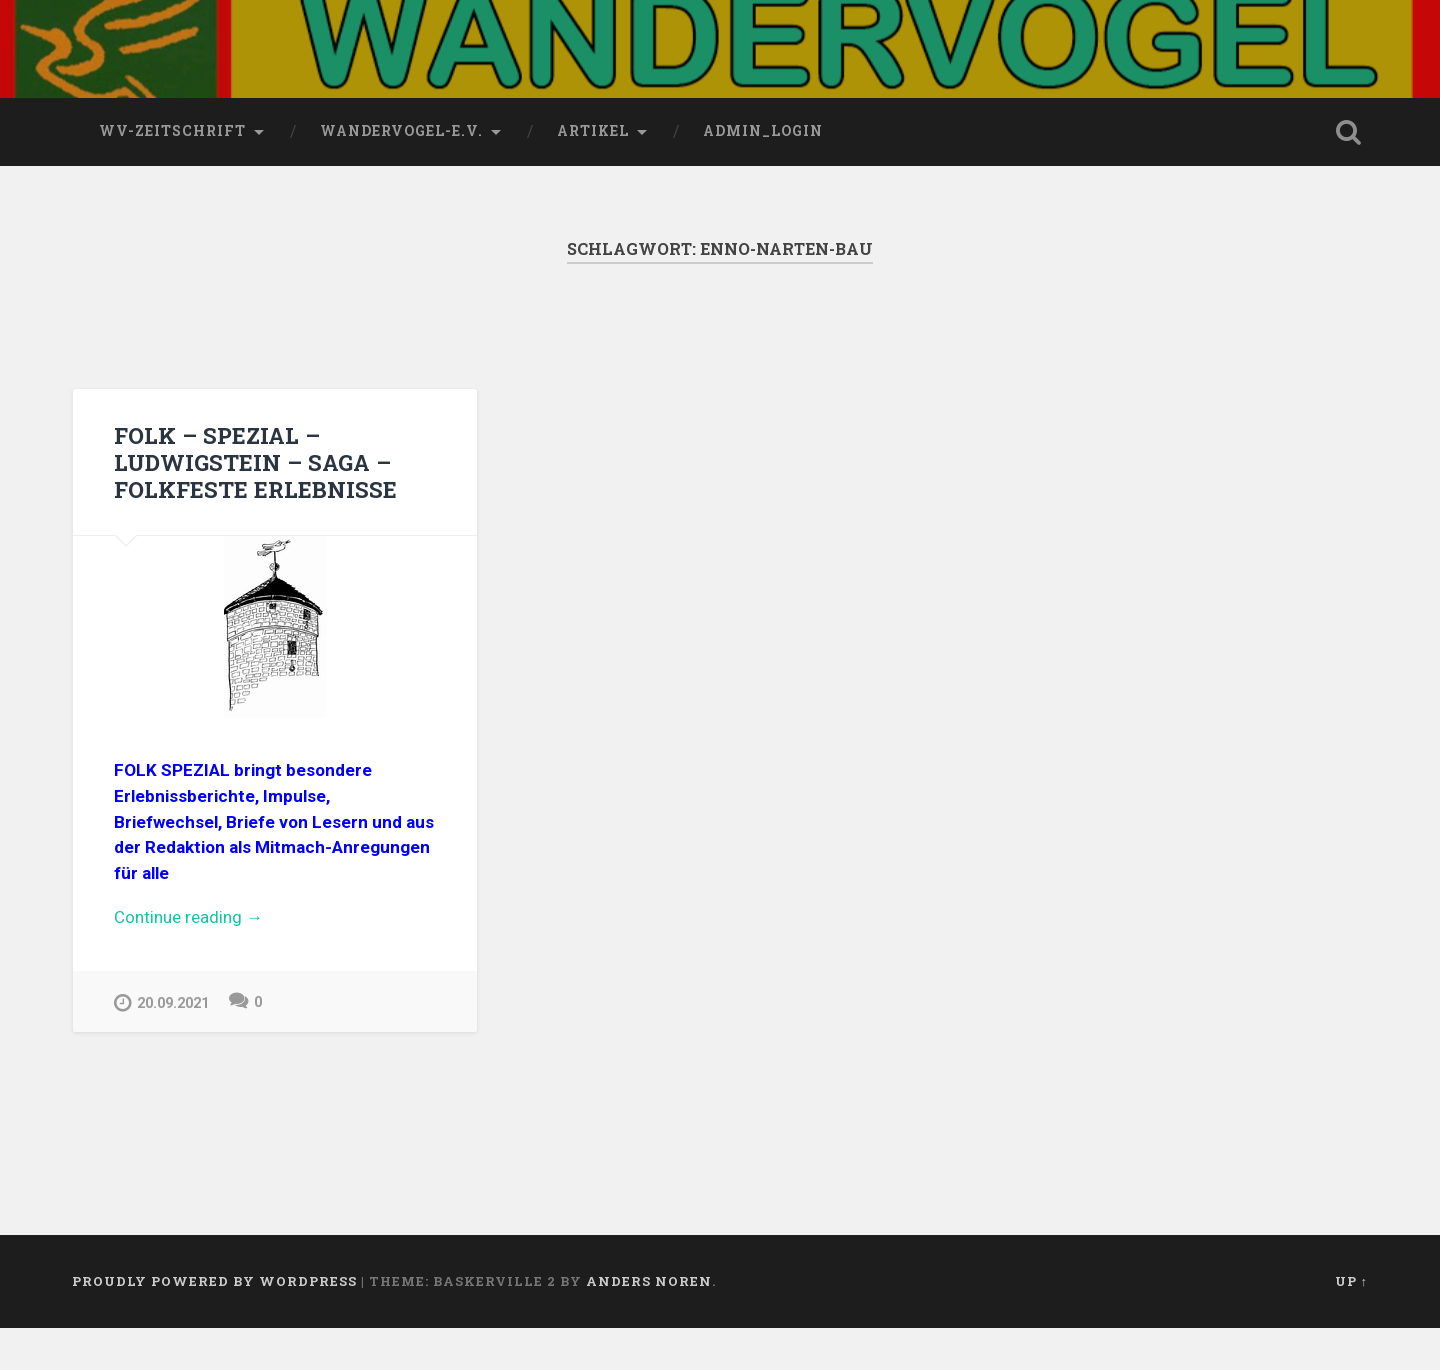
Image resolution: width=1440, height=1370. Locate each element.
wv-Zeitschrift (172, 173)
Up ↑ (1351, 1323)
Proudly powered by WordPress (214, 1323)
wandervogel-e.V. (401, 173)
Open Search (1348, 174)
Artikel (593, 173)
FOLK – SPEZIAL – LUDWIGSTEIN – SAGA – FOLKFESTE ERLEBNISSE (255, 503)
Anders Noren (649, 1323)
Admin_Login (763, 173)
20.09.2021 (161, 1044)
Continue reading (234, 960)
